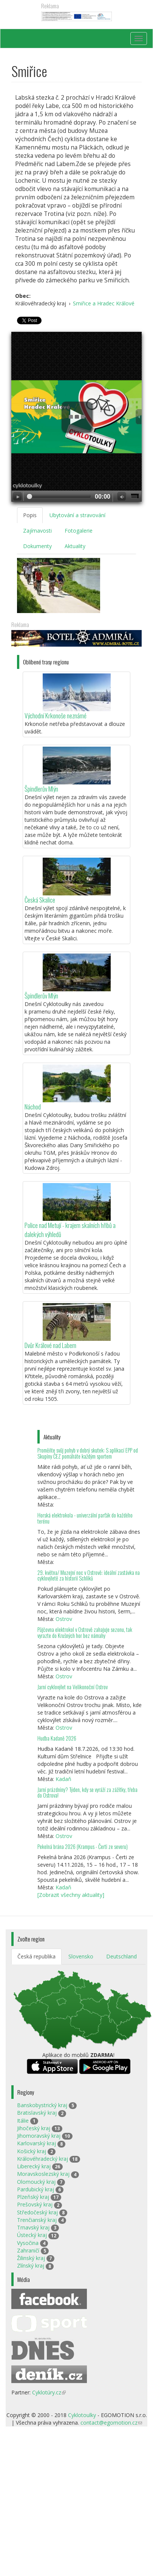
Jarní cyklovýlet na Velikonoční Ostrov (72, 1687)
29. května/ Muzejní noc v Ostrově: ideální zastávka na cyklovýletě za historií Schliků (88, 1575)
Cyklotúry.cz (49, 2392)
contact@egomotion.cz (111, 2422)
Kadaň (63, 1779)
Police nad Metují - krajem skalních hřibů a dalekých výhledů (70, 1229)
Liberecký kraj (34, 2166)
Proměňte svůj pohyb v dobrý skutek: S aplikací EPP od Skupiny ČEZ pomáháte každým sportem (87, 1453)
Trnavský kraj (33, 2227)
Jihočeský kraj (33, 2128)
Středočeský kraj (37, 2212)
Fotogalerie (79, 530)
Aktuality (75, 546)
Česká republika (36, 1956)
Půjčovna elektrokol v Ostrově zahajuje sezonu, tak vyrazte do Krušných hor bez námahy (84, 1632)
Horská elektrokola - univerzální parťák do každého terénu (85, 1518)
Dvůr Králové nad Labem (50, 1345)
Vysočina (28, 2242)
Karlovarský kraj (36, 2143)
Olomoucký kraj (36, 2181)
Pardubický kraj (35, 2189)
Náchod (33, 1106)
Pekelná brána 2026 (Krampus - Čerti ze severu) (82, 1846)
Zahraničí (28, 2250)
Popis (30, 515)
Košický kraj (31, 2151)
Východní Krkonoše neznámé (56, 715)
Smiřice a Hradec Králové (103, 303)
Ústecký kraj (32, 2235)
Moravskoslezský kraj (43, 2173)
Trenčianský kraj (37, 2219)
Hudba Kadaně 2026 (56, 1738)
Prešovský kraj (35, 2204)
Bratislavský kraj (37, 2112)
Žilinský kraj (31, 2258)
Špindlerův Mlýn (41, 788)
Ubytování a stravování (77, 515)
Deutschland (121, 1956)
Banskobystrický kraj (42, 2105)
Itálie (23, 2120)
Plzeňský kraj (33, 2196)
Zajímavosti (37, 530)
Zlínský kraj (30, 2265)
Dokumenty (37, 546)
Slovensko (80, 1956)
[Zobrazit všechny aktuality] (70, 1894)
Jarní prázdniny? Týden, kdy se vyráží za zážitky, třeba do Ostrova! (87, 1793)
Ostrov (64, 1618)
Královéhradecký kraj (42, 2158)
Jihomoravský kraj (38, 2135)
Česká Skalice (40, 899)
